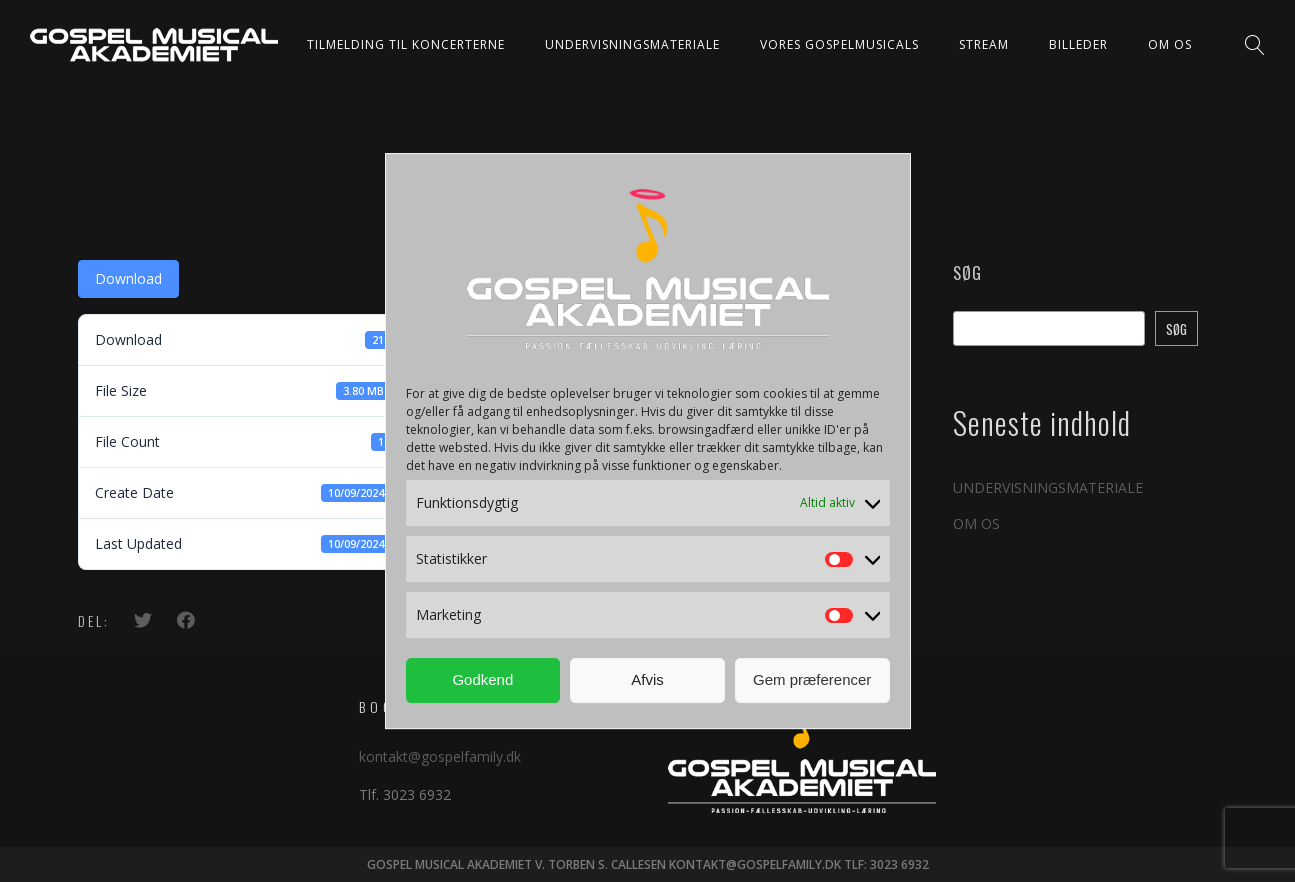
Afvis (647, 679)
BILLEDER (1078, 44)
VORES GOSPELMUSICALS (839, 44)
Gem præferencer (812, 679)
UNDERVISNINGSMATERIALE (632, 44)
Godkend (482, 679)
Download (128, 278)
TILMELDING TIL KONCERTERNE (406, 44)
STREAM (984, 44)
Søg (967, 273)
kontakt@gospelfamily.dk (440, 756)
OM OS (1170, 44)
